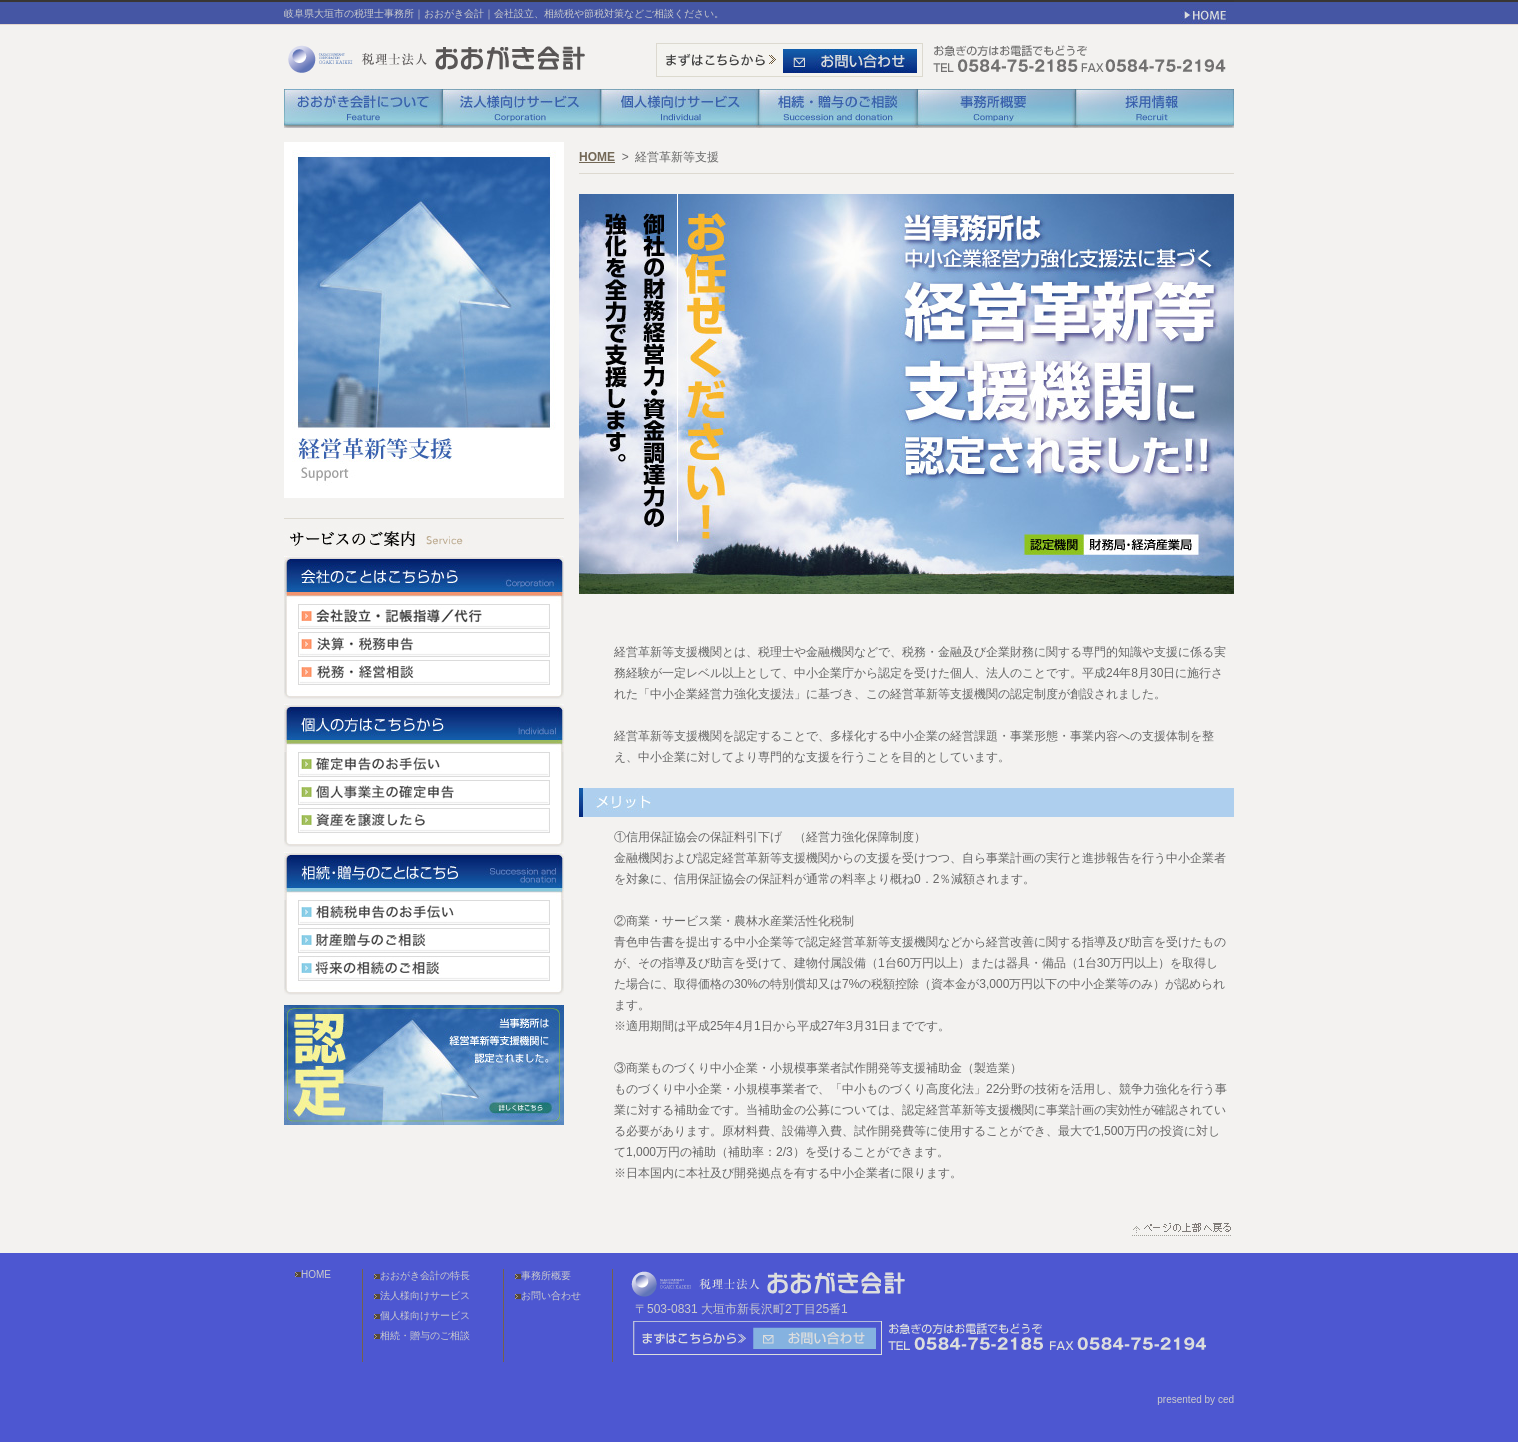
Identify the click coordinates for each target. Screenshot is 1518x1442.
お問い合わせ (551, 1295)
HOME (597, 157)
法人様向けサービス (425, 1295)
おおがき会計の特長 (425, 1275)
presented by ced (1195, 1399)
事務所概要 (546, 1275)
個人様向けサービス (425, 1315)
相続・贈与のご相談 (425, 1335)
